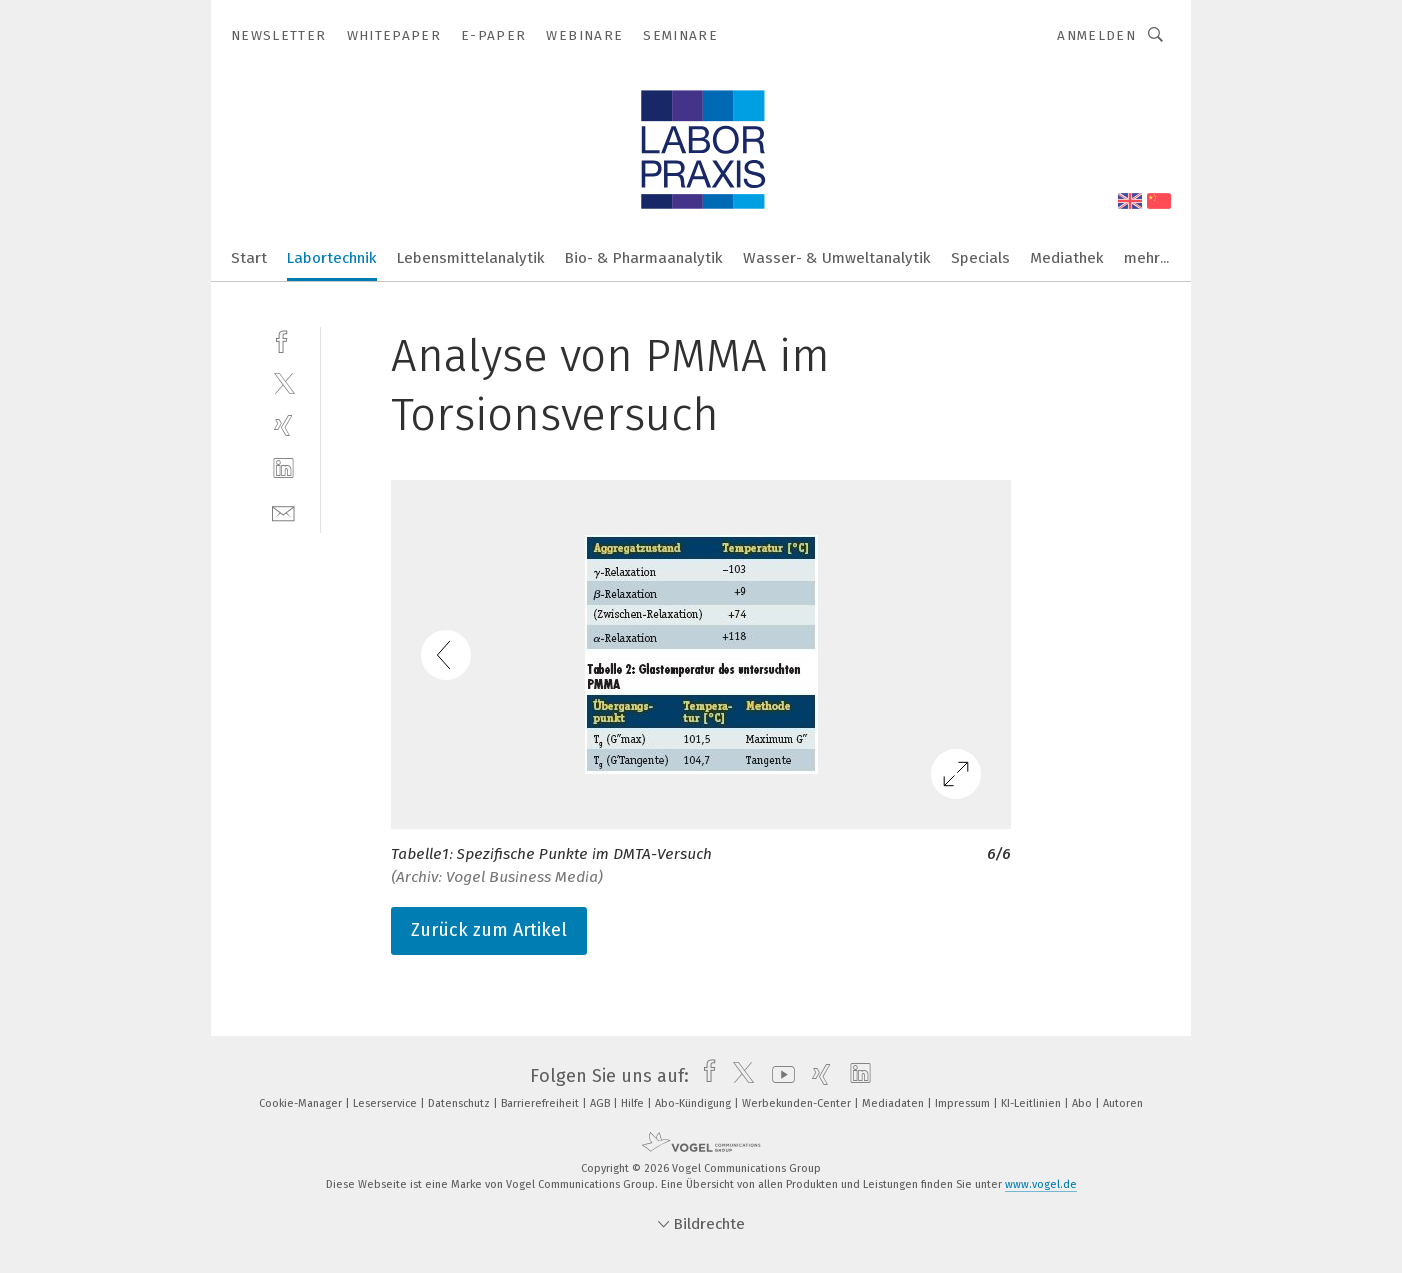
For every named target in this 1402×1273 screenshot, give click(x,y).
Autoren (1123, 1103)
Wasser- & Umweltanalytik (837, 258)
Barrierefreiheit (541, 1103)
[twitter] (283, 382)
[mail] (283, 511)
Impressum (964, 1103)
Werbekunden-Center (798, 1103)
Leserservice (386, 1103)
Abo (1083, 1103)
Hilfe (634, 1103)
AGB (601, 1103)
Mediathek (1067, 258)
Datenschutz (460, 1103)
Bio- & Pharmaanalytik (644, 258)
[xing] (283, 425)
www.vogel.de (1041, 1184)
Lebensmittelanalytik (471, 258)
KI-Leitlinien (1032, 1103)
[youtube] (778, 1076)
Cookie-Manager (302, 1103)
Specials (980, 258)
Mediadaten (894, 1103)
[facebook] (283, 339)
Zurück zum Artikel (489, 930)
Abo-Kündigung (694, 1103)
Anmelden (1096, 35)
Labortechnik (332, 258)
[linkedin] (283, 468)
